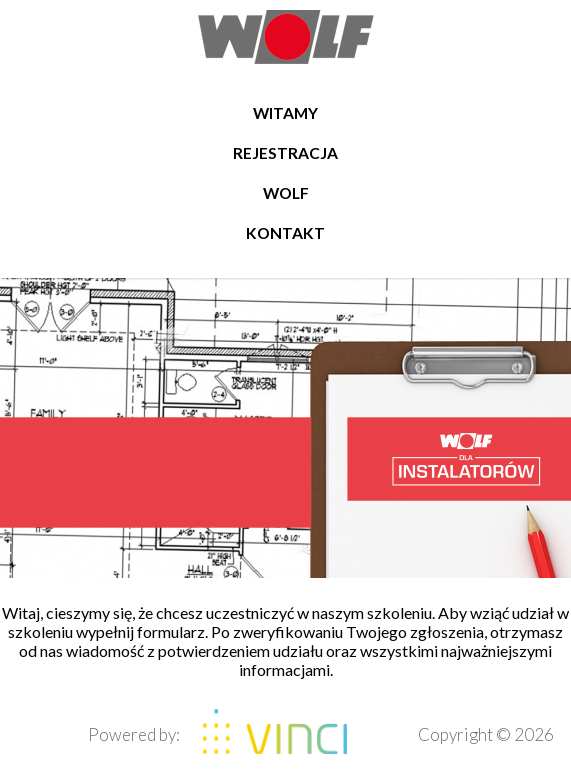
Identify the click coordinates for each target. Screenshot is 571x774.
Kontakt (285, 233)
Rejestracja (285, 153)
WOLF (286, 193)
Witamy (285, 113)
